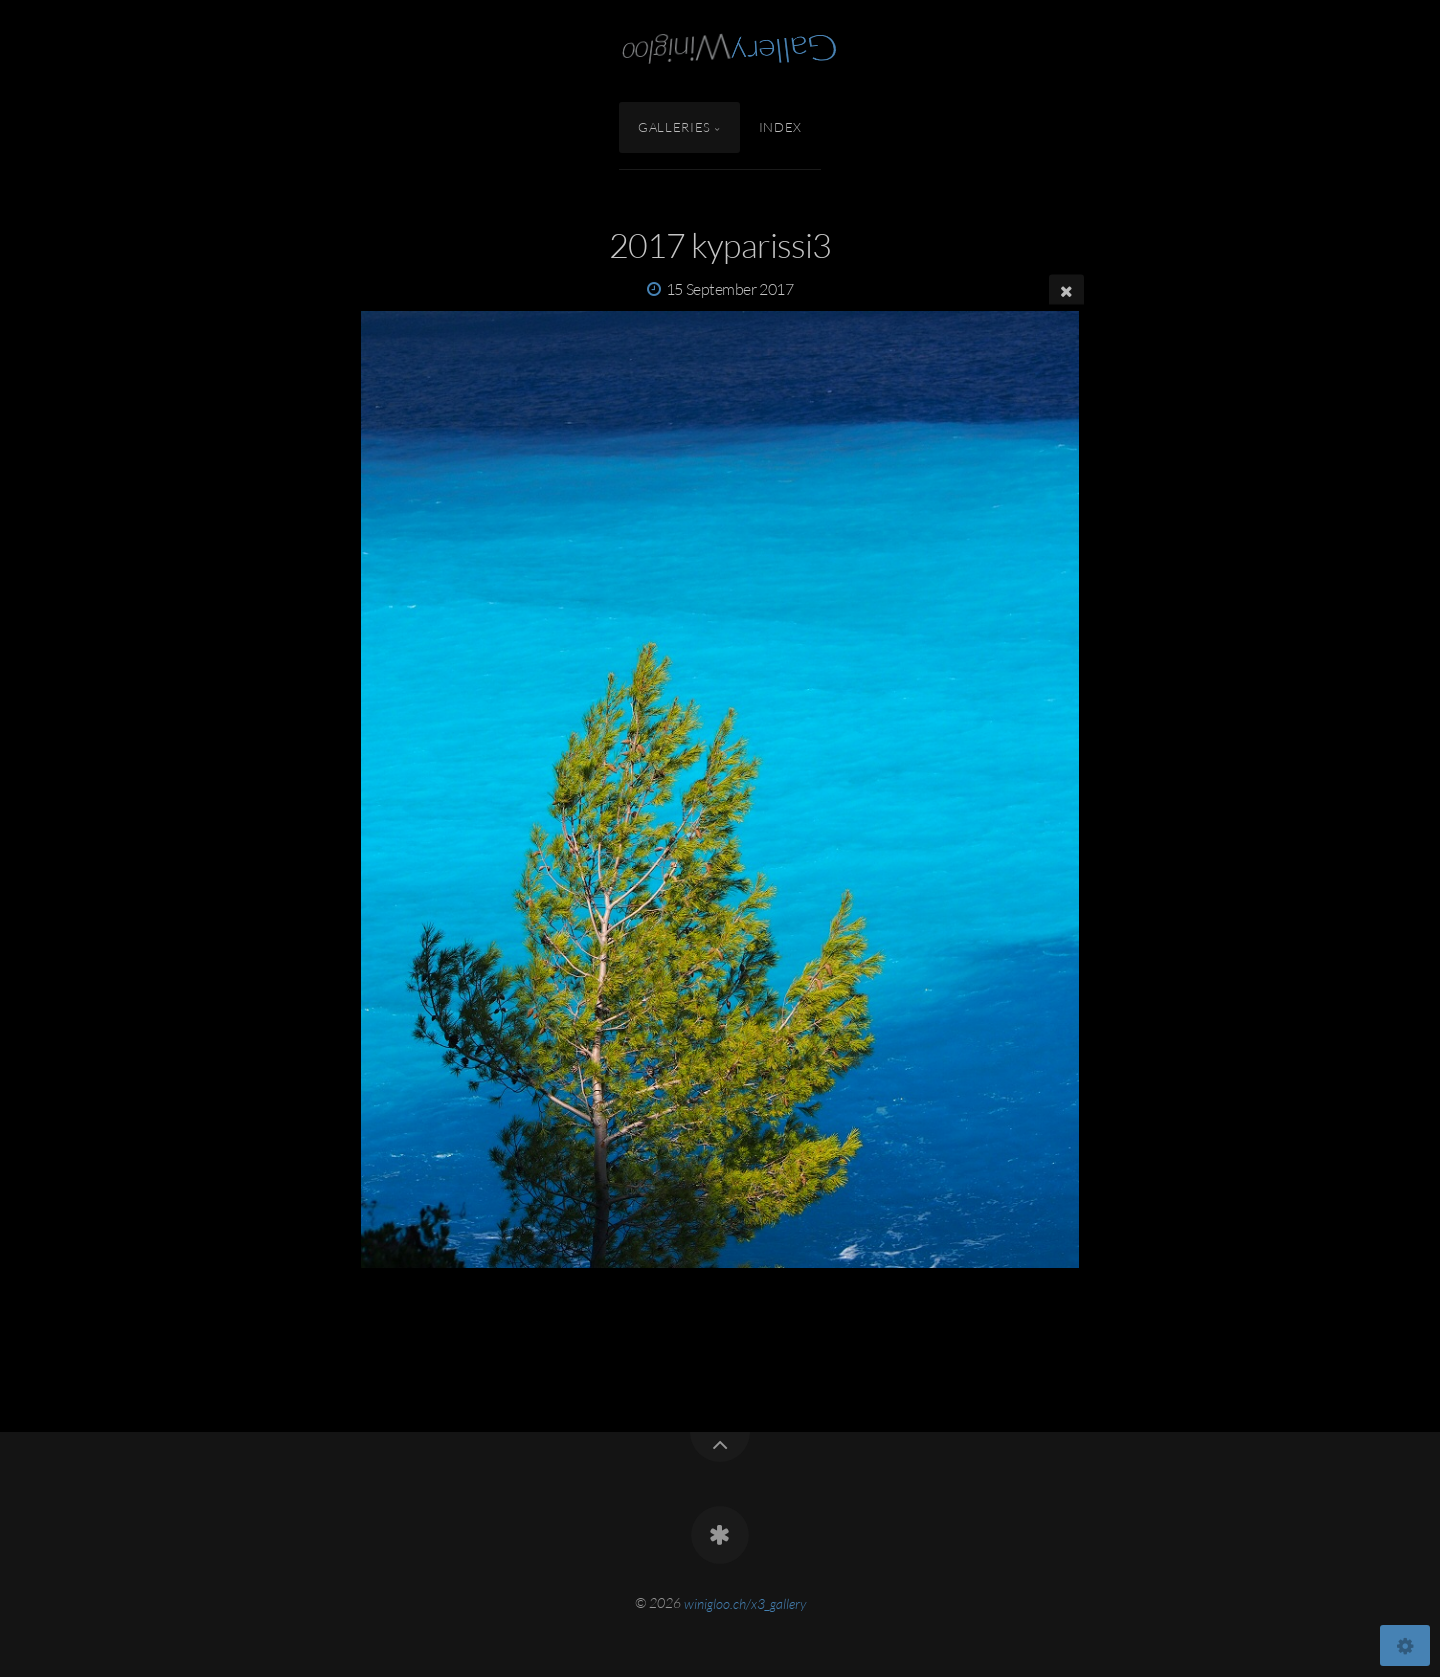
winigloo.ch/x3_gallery (745, 1602)
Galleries (674, 127)
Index (780, 127)
